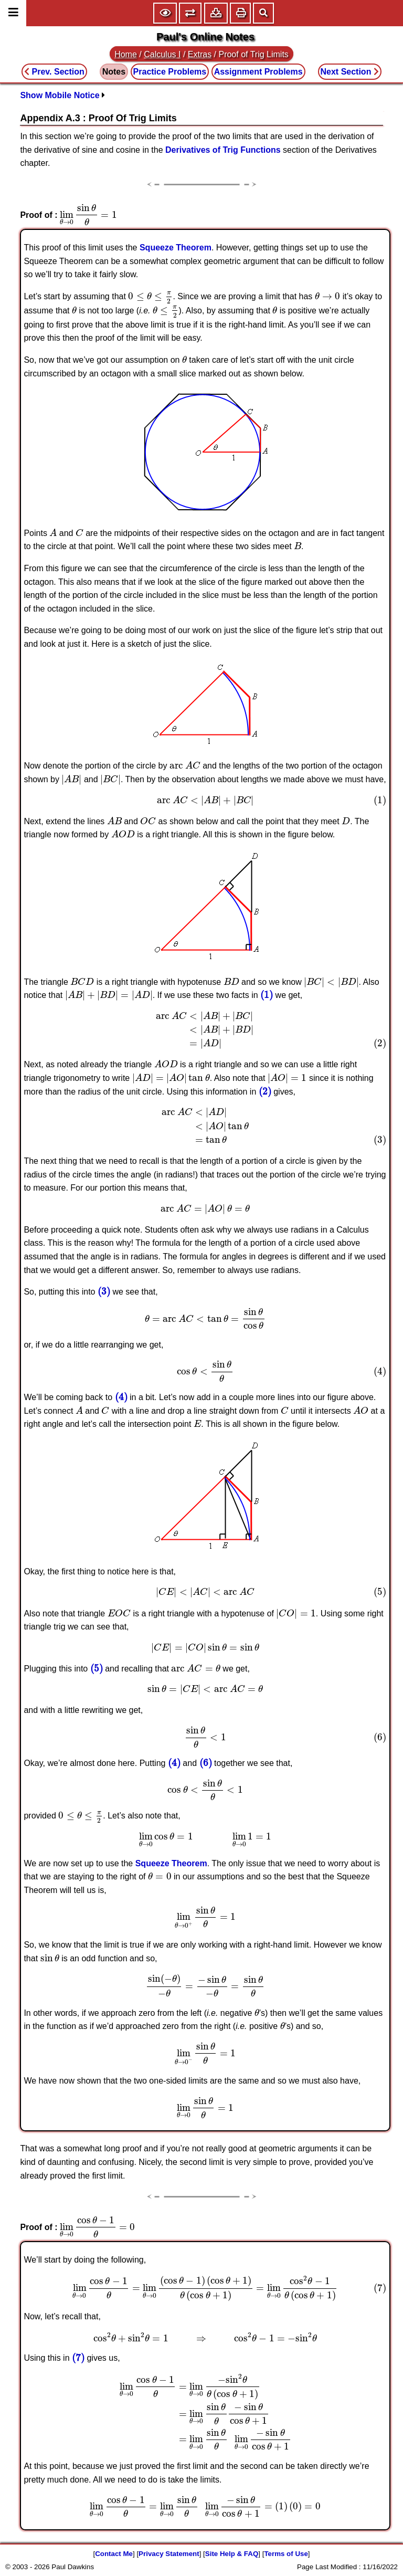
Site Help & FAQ (231, 2554)
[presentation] (88, 214)
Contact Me (114, 2554)
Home (125, 54)
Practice (170, 71)
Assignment (258, 71)
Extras (199, 54)
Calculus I (162, 54)
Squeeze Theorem (175, 247)
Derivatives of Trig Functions (223, 149)
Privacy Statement (169, 2554)
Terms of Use (285, 2554)
